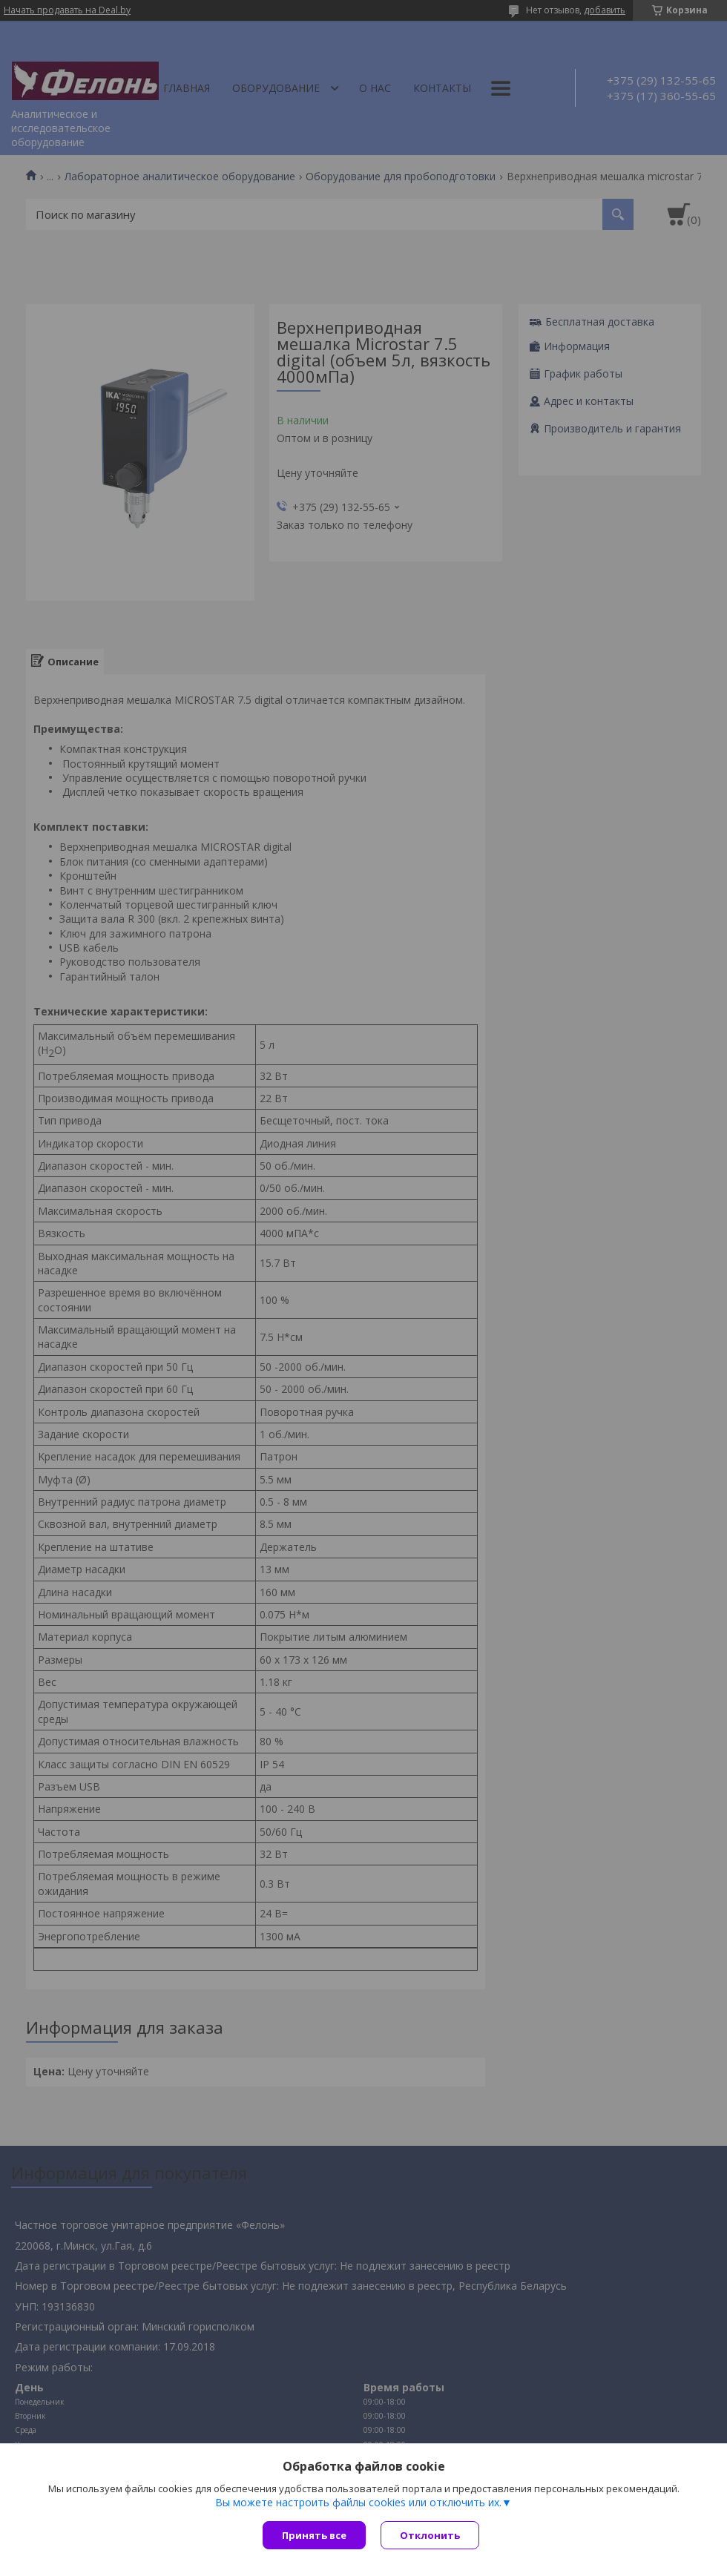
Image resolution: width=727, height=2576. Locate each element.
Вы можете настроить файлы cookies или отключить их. (358, 2502)
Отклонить (430, 2535)
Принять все (314, 2535)
